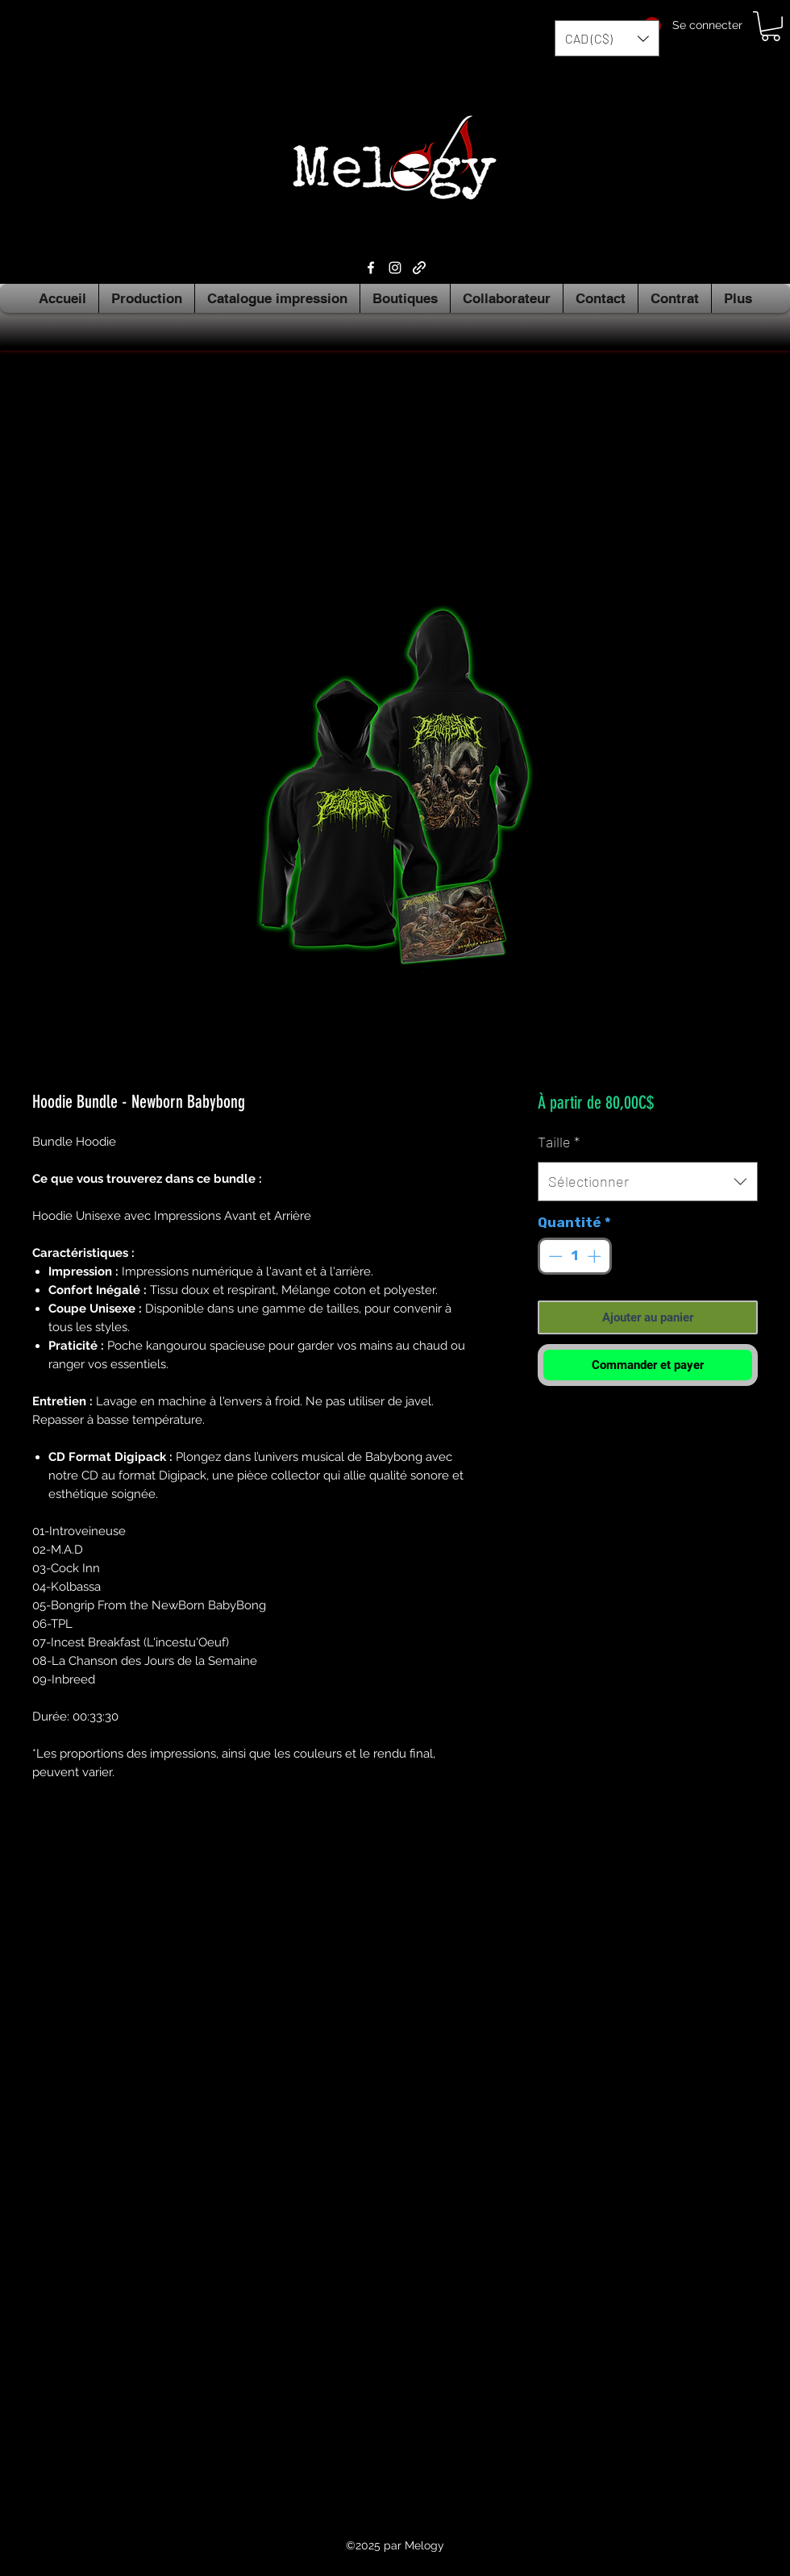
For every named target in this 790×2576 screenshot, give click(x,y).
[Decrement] (554, 1256)
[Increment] (596, 1256)
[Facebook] (371, 268)
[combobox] (648, 1182)
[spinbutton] (574, 1256)
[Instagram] (395, 268)
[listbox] (607, 38)
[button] (607, 38)
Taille (559, 1142)
